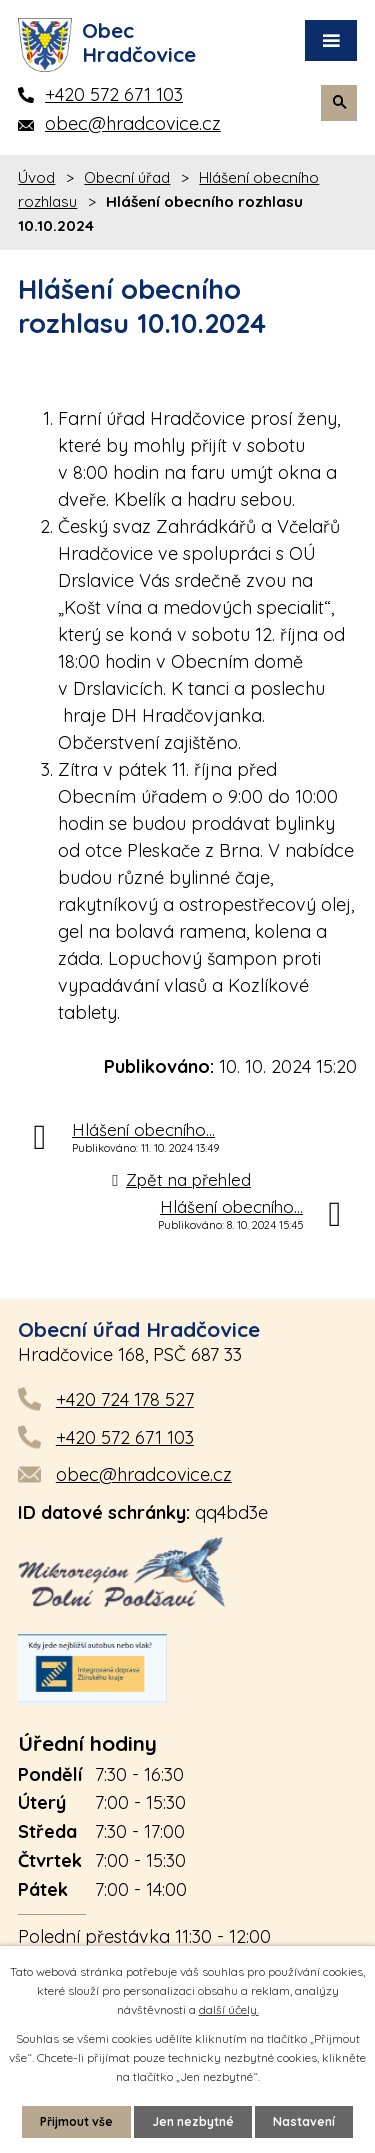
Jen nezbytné (193, 2121)
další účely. (229, 2009)
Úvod (36, 177)
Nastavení (304, 2121)
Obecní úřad (127, 177)
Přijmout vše (76, 2121)
